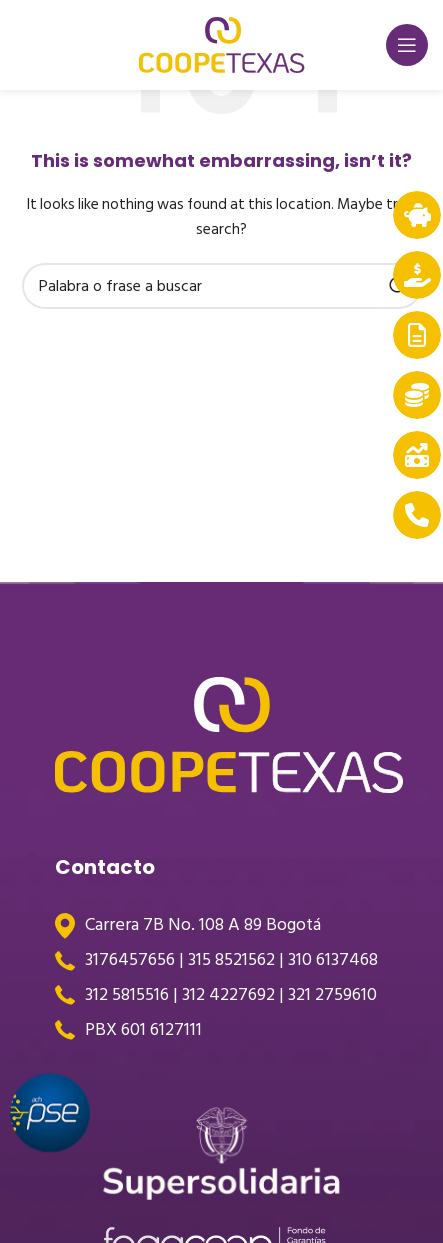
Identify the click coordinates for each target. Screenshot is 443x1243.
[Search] (222, 286)
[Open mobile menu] (407, 45)
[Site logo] (222, 44)
